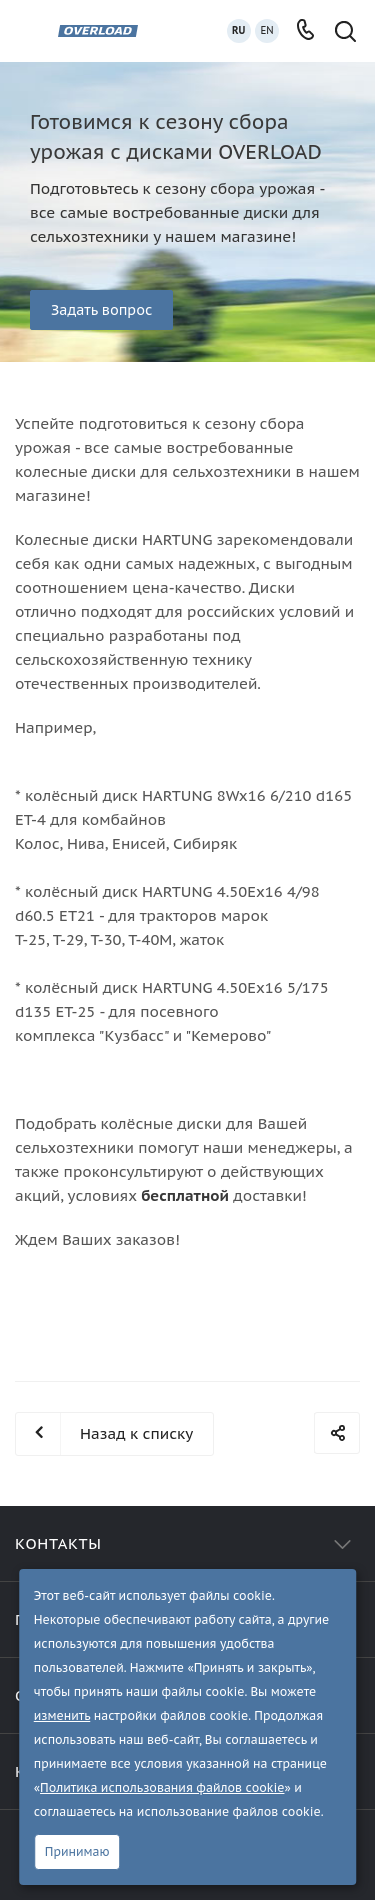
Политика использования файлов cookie (162, 1787)
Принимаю (77, 1851)
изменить (62, 1715)
